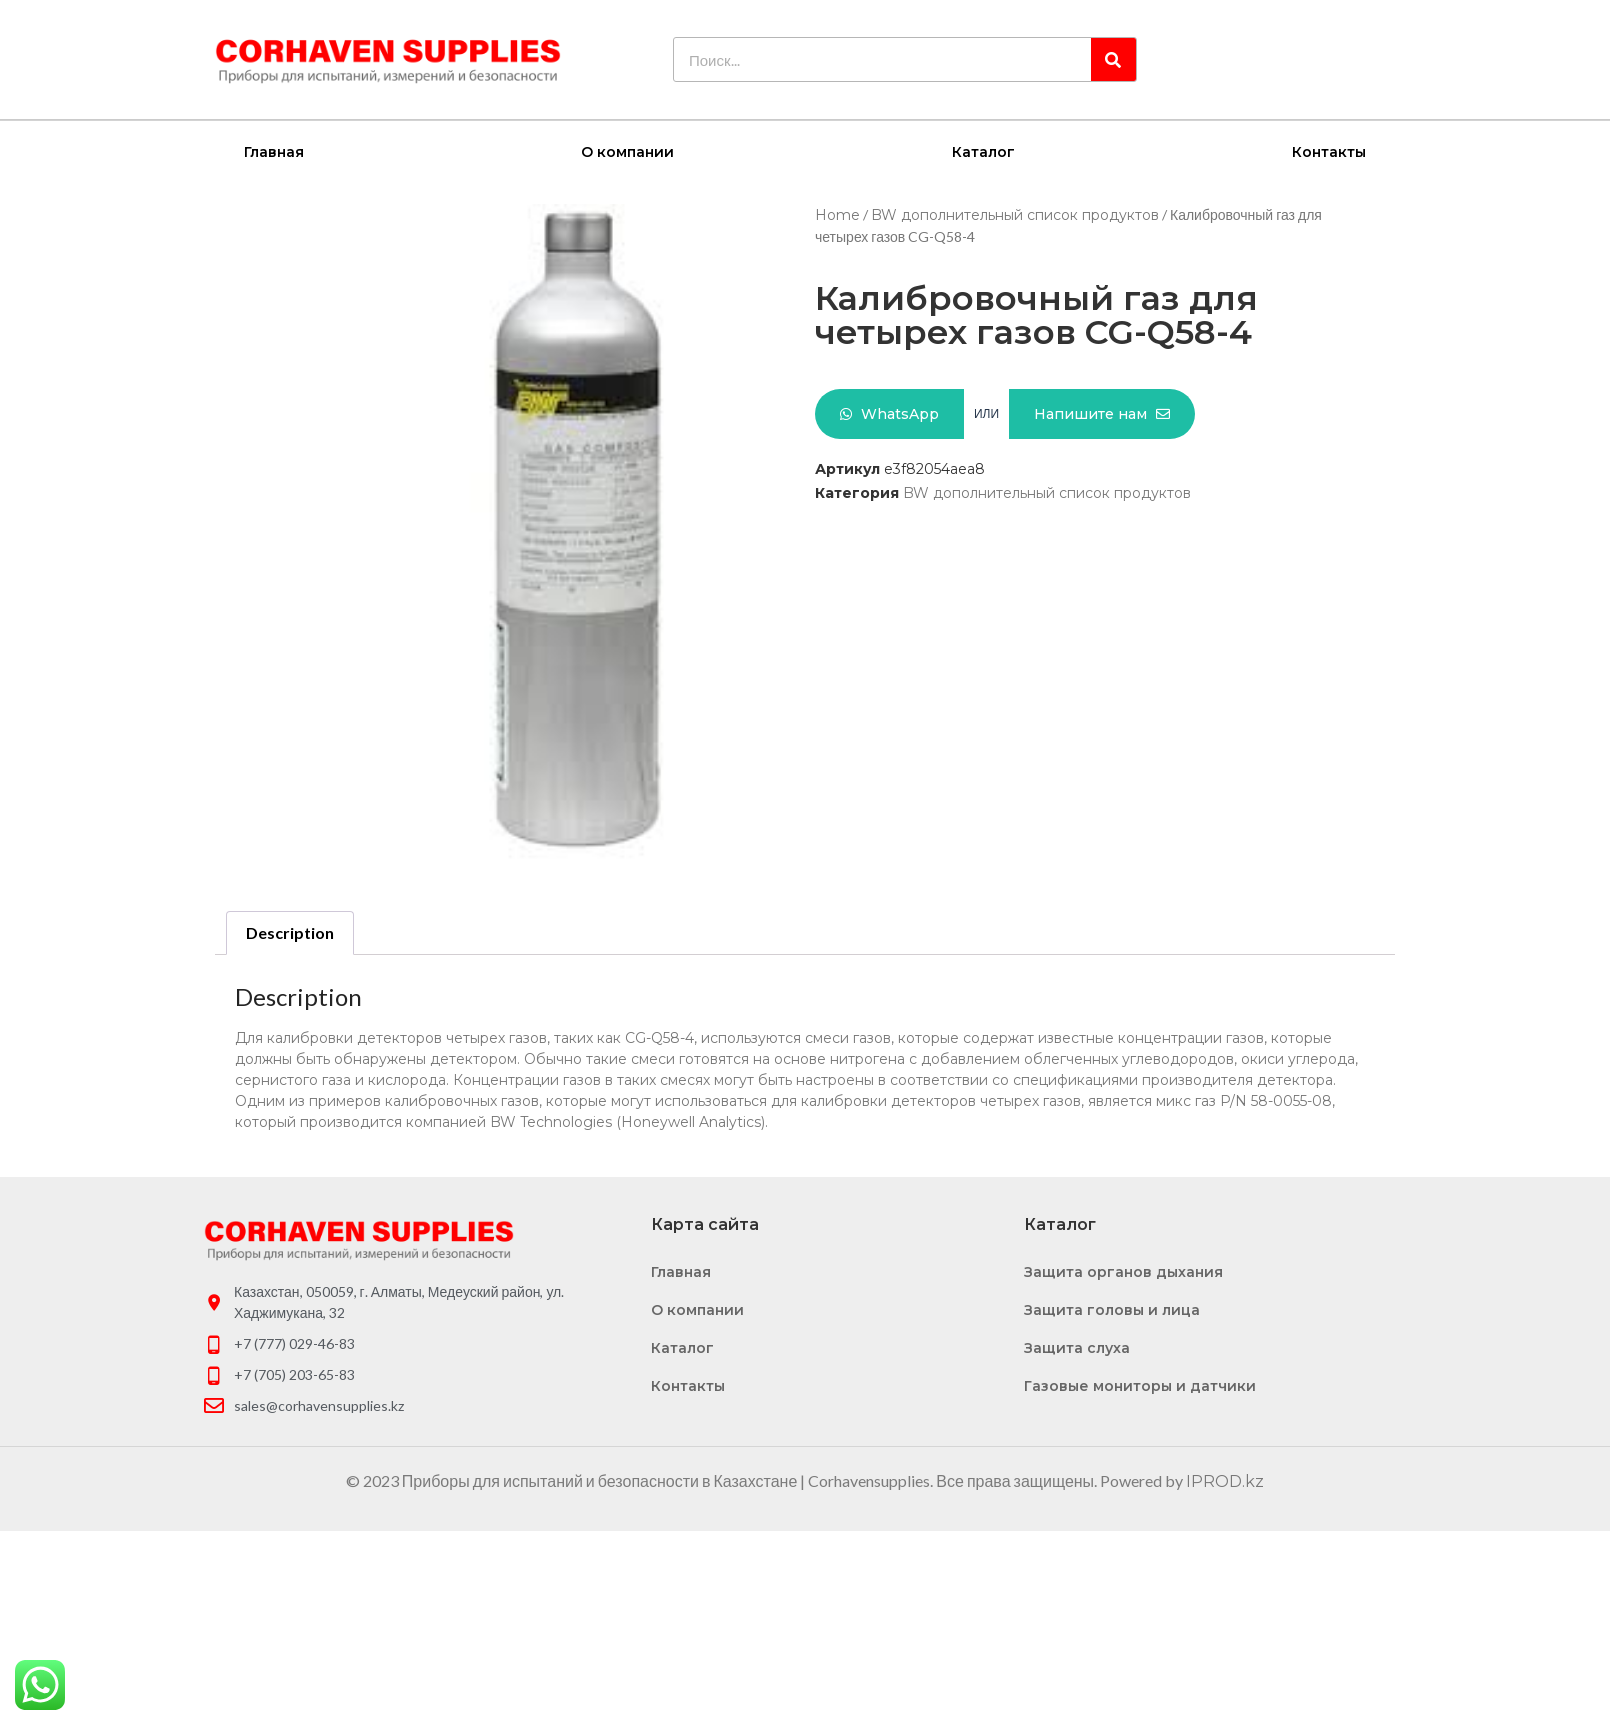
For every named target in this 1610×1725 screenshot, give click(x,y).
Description (290, 931)
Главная (274, 151)
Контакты (1329, 151)
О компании (627, 151)
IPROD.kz (1225, 1480)
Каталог (983, 151)
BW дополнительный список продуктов (1015, 214)
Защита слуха (1077, 1347)
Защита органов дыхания (1123, 1271)
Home (837, 214)
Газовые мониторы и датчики (1140, 1385)
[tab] (290, 932)
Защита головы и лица (1112, 1309)
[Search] (1113, 59)
